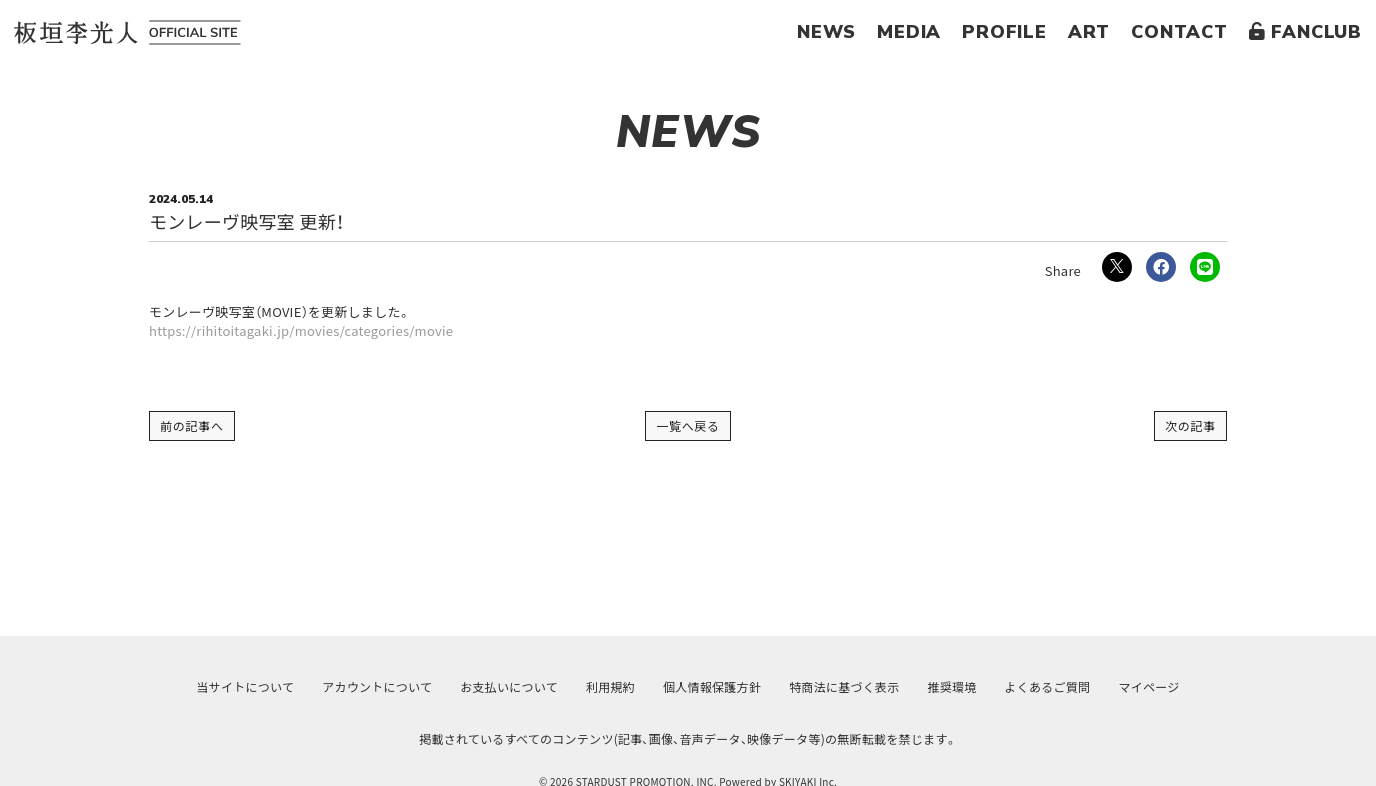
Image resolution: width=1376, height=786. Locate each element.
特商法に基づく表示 (844, 686)
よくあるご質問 (1048, 686)
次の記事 (1190, 425)
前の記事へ (192, 425)
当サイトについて (246, 686)
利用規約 (610, 686)
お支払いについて (509, 686)
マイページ (1148, 686)
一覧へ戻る (688, 425)
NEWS (826, 32)
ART (1089, 32)
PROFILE (1004, 32)
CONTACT (1179, 32)
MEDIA (909, 32)
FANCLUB (1305, 32)
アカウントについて (377, 686)
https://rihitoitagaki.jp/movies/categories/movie (301, 331)
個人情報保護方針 (712, 686)
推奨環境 (952, 686)
